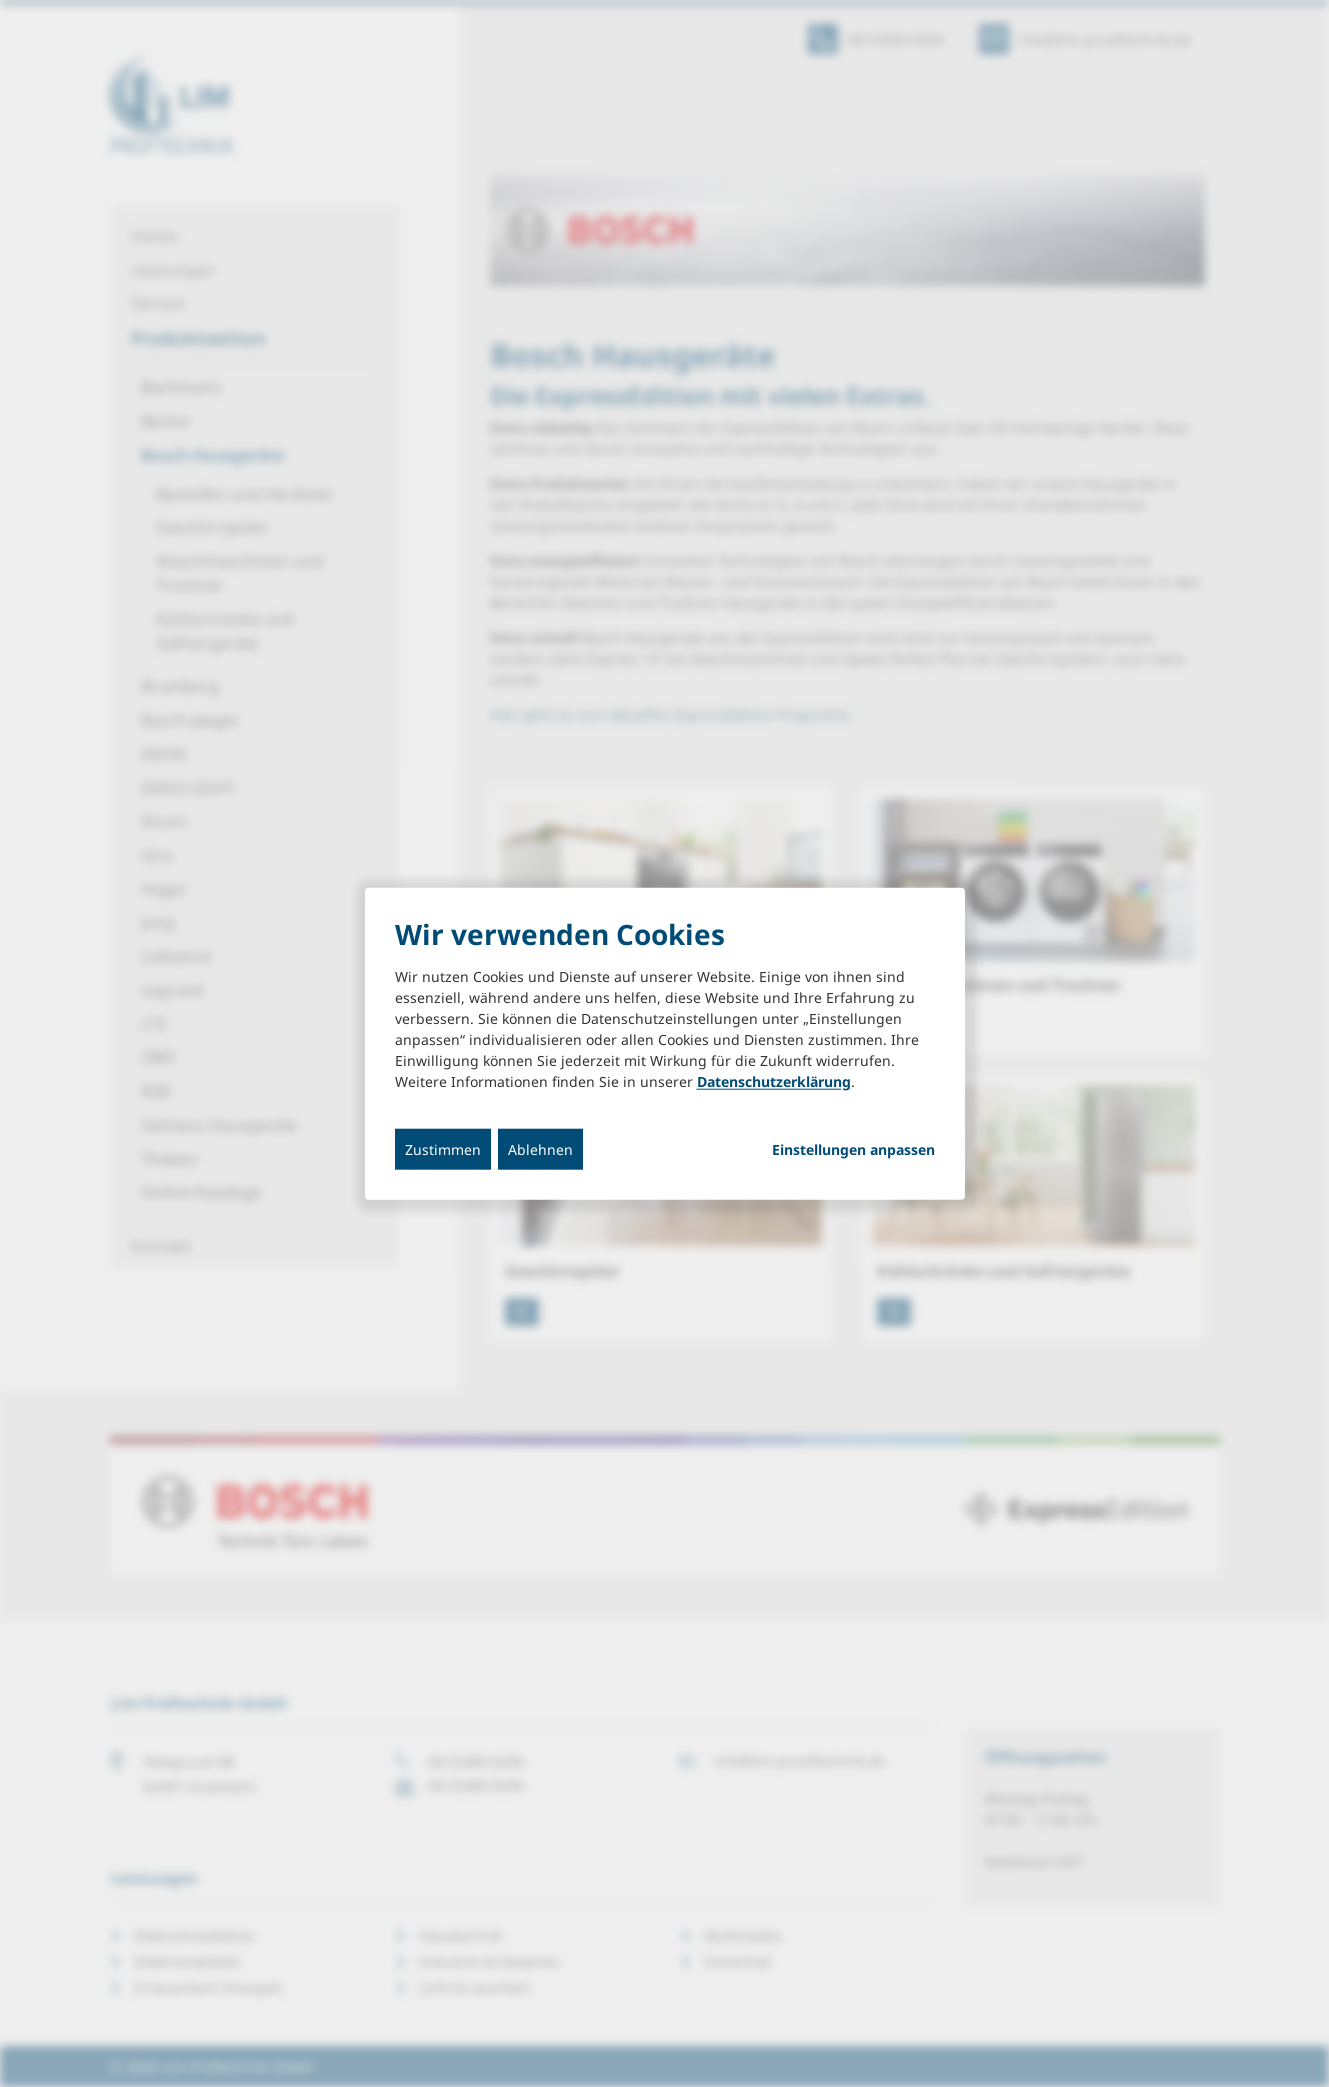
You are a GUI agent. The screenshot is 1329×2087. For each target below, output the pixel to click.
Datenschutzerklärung (774, 1081)
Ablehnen (540, 1149)
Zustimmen (443, 1149)
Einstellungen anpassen (853, 1150)
